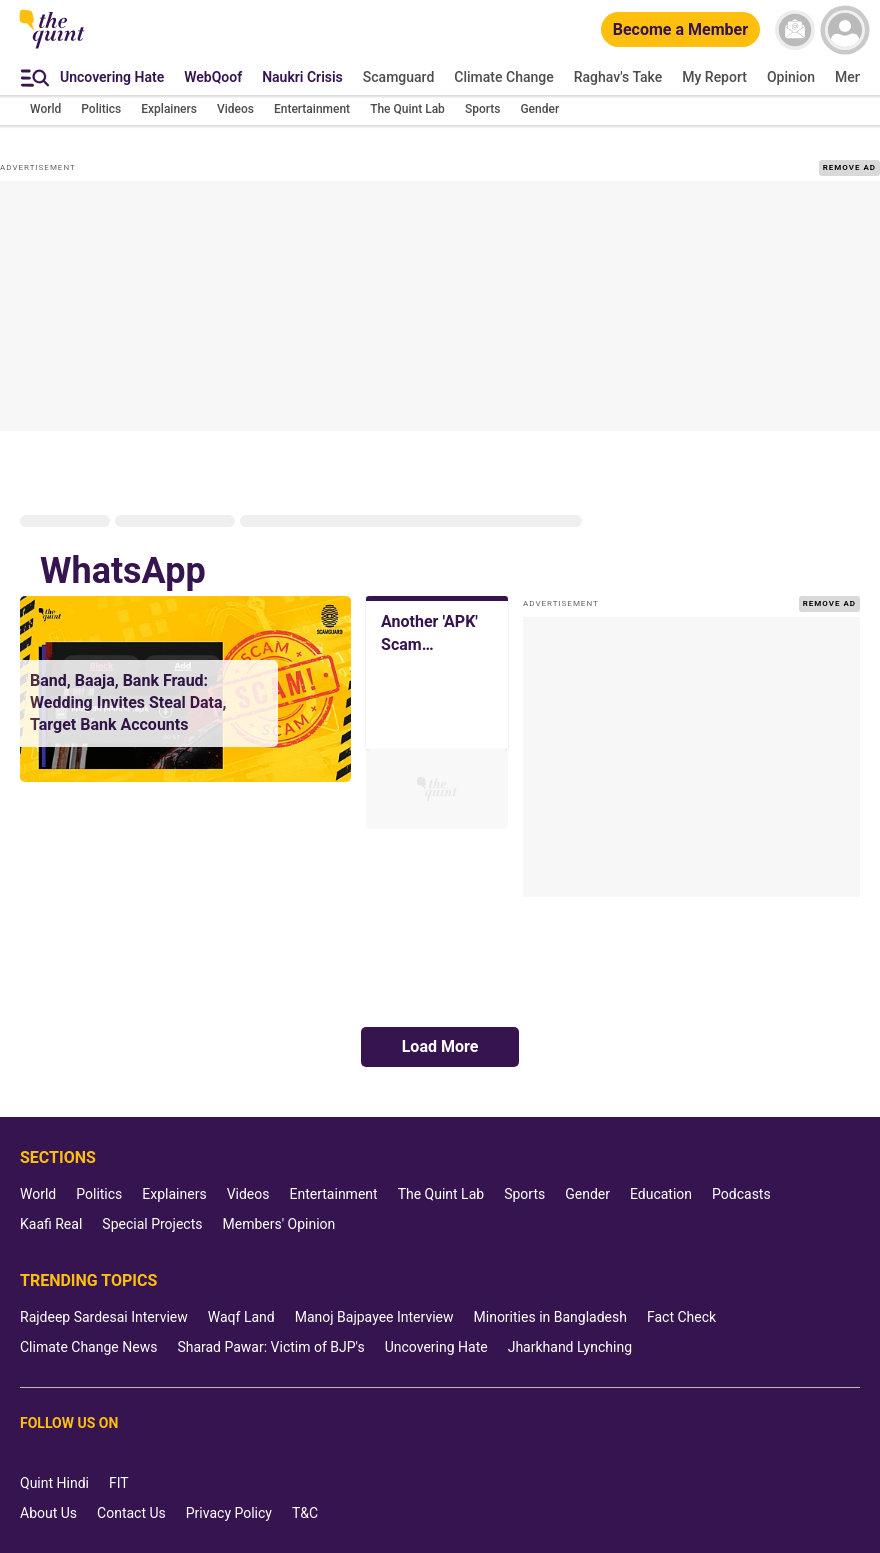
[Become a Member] (680, 30)
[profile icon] (845, 30)
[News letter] (795, 30)
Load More (440, 1046)
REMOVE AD (849, 167)
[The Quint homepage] (52, 47)
